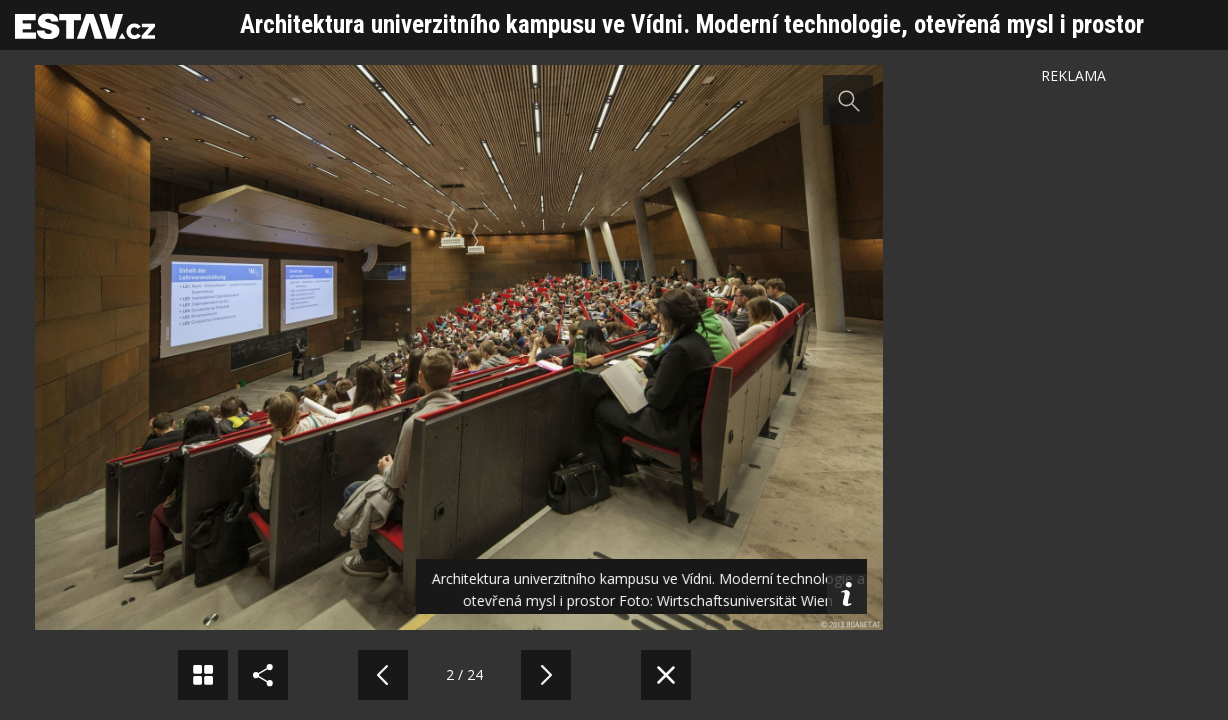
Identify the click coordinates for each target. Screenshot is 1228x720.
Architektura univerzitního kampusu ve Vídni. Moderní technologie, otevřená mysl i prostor (692, 24)
